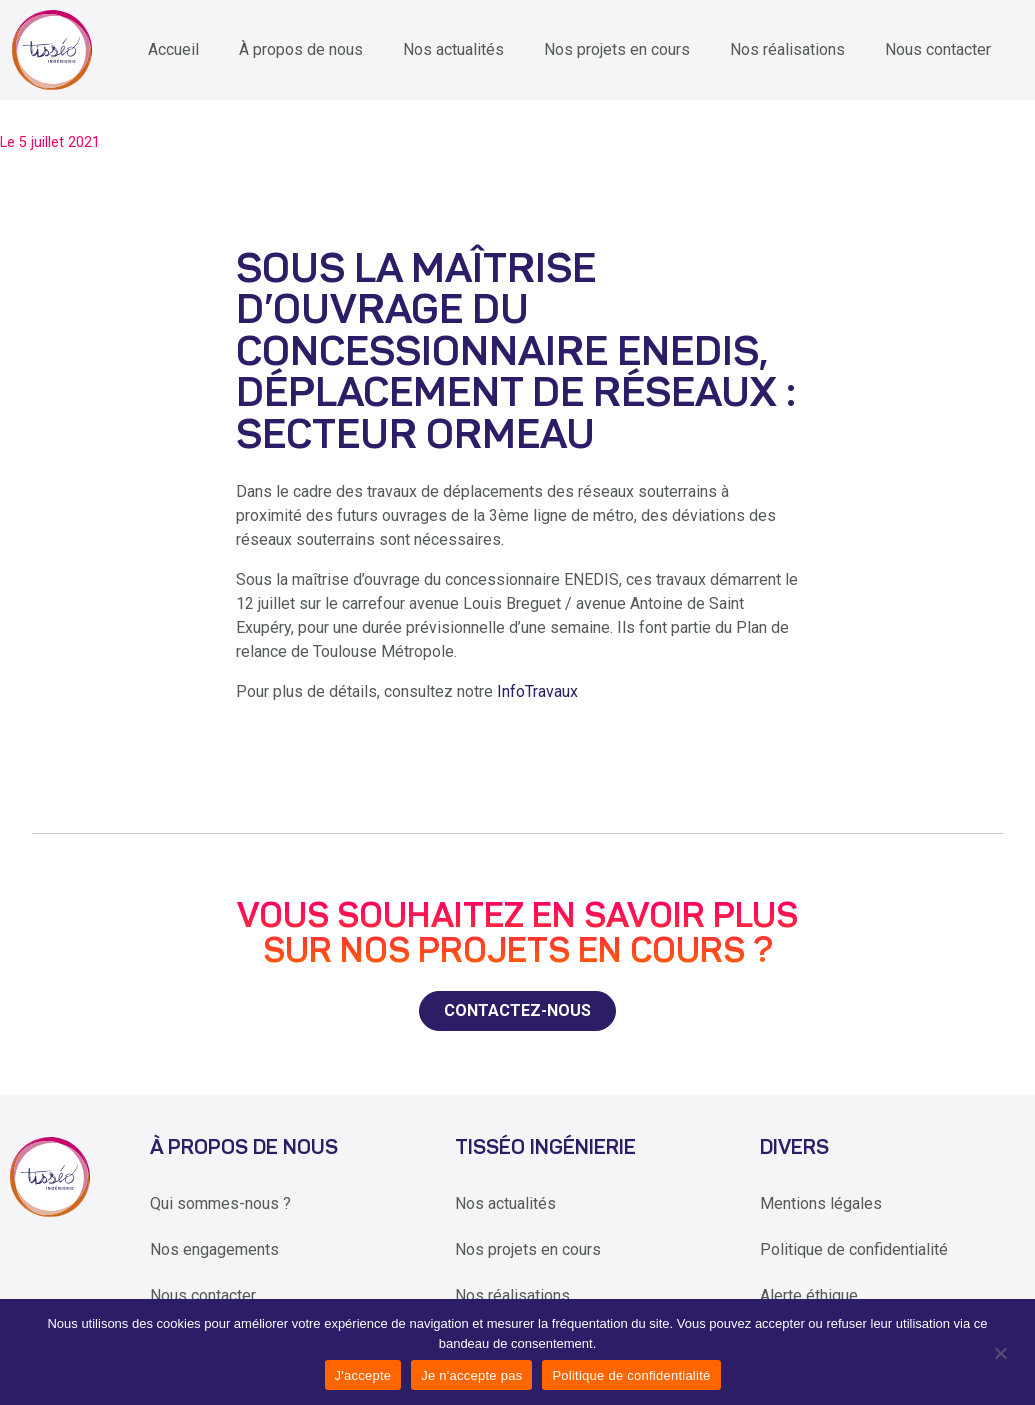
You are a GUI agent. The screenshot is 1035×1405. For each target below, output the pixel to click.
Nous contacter (938, 49)
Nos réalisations (787, 49)
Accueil (173, 49)
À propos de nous (301, 49)
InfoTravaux (537, 691)
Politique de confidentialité (854, 1249)
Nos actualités (453, 49)
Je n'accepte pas (471, 1375)
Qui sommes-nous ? (220, 1203)
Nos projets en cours (617, 49)
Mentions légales (821, 1203)
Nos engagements (214, 1249)
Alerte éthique (809, 1295)
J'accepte (363, 1375)
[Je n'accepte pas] (999, 1352)
